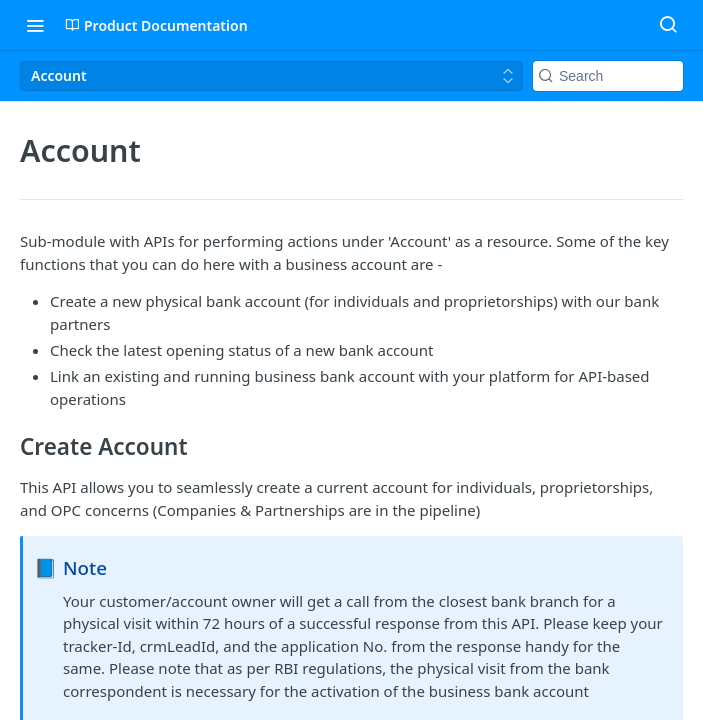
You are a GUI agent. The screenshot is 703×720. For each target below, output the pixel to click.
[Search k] (608, 76)
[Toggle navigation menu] (35, 25)
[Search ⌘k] (668, 25)
